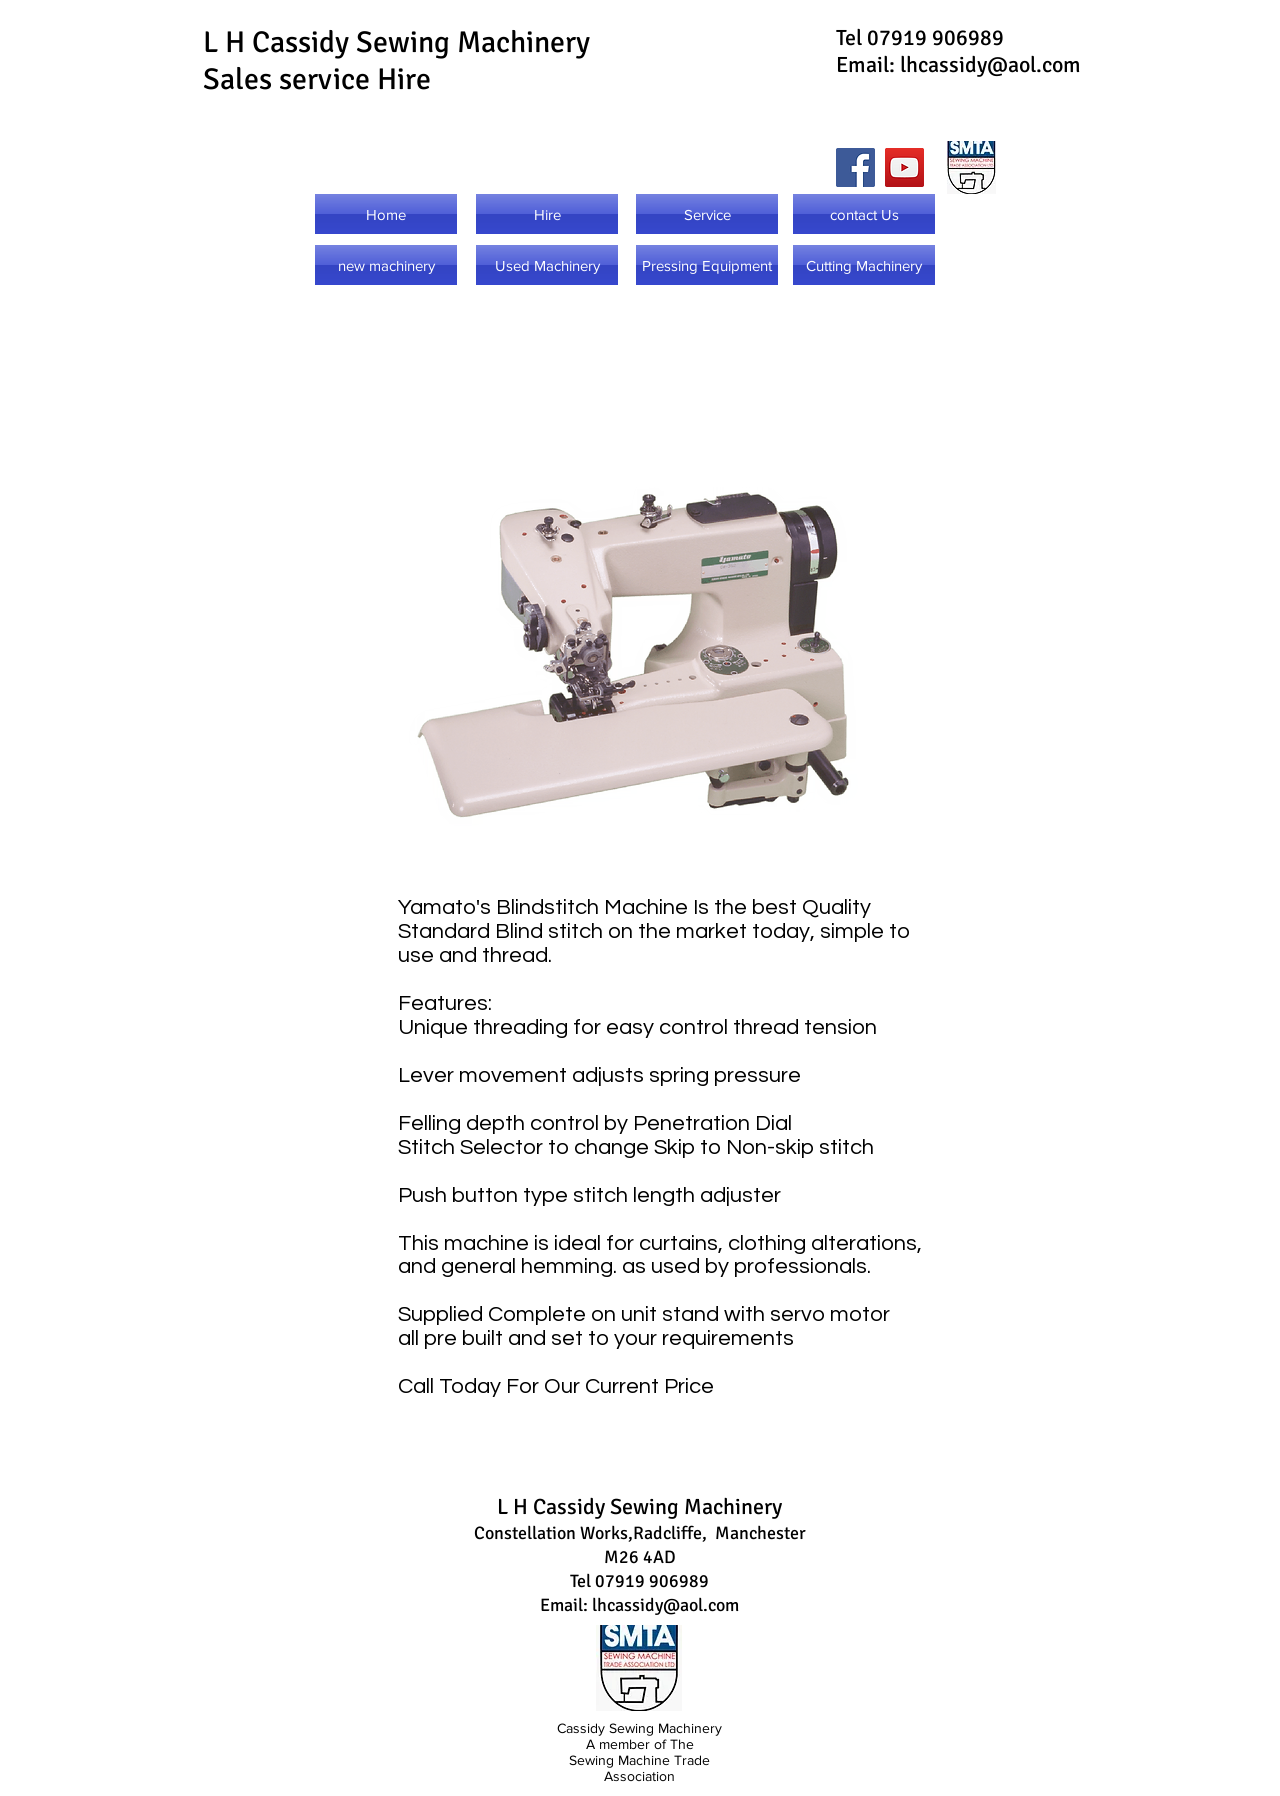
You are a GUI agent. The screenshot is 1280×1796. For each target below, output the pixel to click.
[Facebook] (855, 167)
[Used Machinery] (547, 265)
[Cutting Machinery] (864, 265)
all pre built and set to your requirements (596, 1338)
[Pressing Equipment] (707, 265)
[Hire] (547, 214)
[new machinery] (386, 265)
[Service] (707, 214)
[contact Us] (864, 214)
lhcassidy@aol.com (990, 64)
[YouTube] (904, 167)
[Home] (386, 214)
